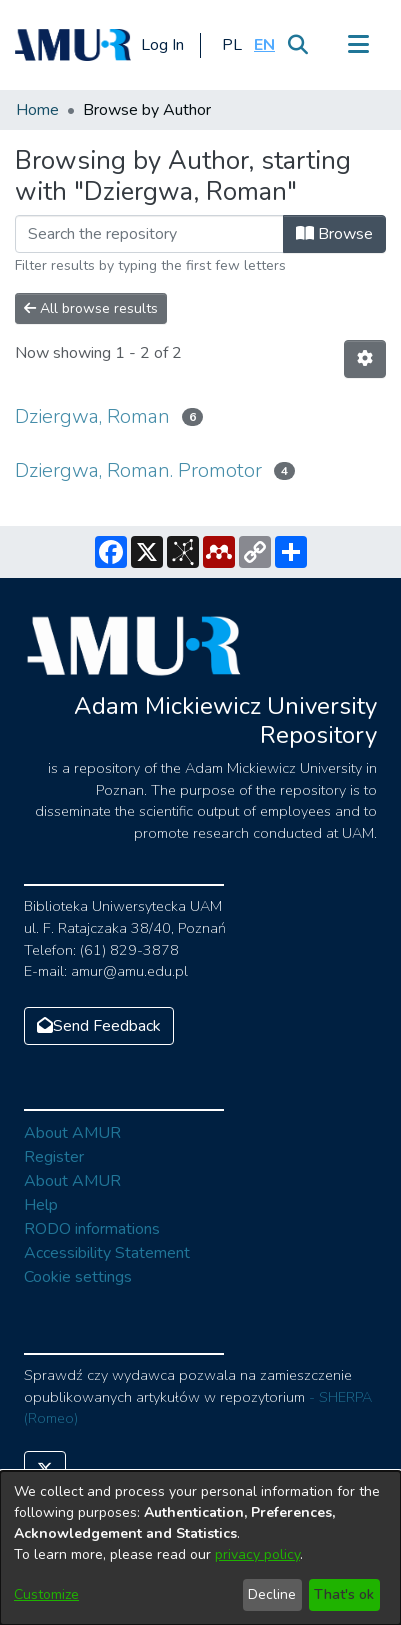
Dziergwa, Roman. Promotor (138, 470)
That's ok (344, 1594)
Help (41, 1205)
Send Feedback (99, 1026)
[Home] (73, 45)
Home (37, 110)
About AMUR (72, 1133)
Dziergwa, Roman (92, 416)
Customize (46, 1594)
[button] (231, 45)
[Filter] (149, 234)
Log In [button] (163, 45)
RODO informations (92, 1229)
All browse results (91, 308)
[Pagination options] (365, 359)
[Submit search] (297, 45)
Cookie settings (78, 1277)
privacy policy (257, 1554)
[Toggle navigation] (358, 45)
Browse (334, 234)
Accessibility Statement (107, 1253)
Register (54, 1157)
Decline (272, 1594)
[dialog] (200, 1548)
